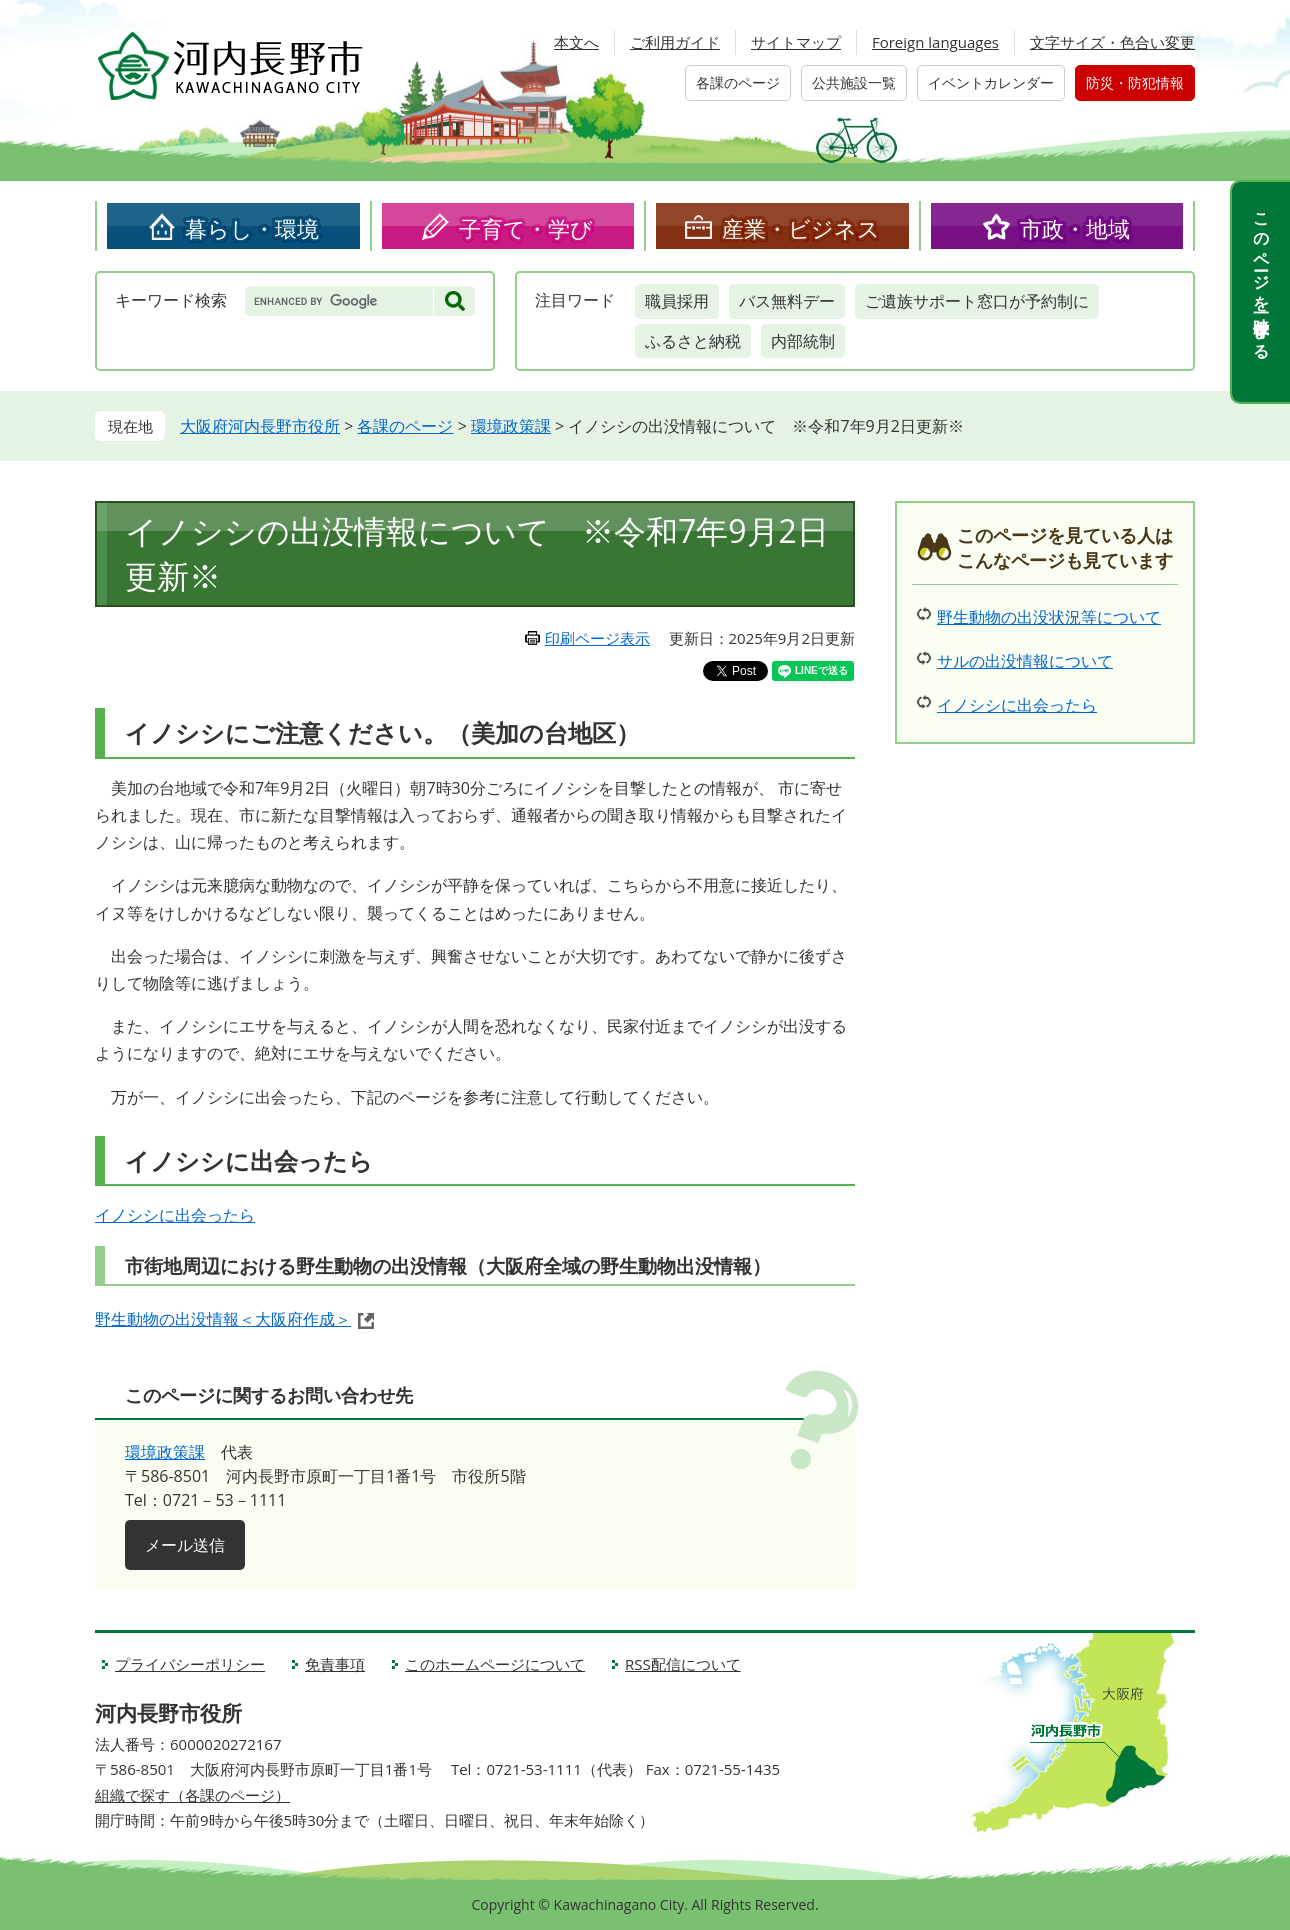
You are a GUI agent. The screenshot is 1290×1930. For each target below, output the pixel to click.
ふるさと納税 (693, 341)
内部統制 (803, 341)
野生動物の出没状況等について (1049, 617)
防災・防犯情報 (1135, 82)
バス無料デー (787, 301)
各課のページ (738, 82)
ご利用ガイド (675, 42)
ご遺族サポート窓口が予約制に (977, 301)
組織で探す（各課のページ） (192, 1795)
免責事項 (335, 1664)
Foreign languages (935, 42)
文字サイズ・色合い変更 (1112, 42)
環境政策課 (511, 426)
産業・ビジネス (801, 228)
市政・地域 (1075, 228)
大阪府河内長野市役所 (260, 426)
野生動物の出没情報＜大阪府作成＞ (223, 1319)
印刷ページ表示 (597, 638)
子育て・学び (526, 228)
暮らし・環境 (252, 228)
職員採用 (677, 301)
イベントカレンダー (991, 82)
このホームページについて (495, 1664)
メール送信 (185, 1545)
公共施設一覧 (854, 82)
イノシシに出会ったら (175, 1215)
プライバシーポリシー (190, 1664)
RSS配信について (683, 1664)
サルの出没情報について (1025, 661)
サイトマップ (796, 42)
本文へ (576, 42)
